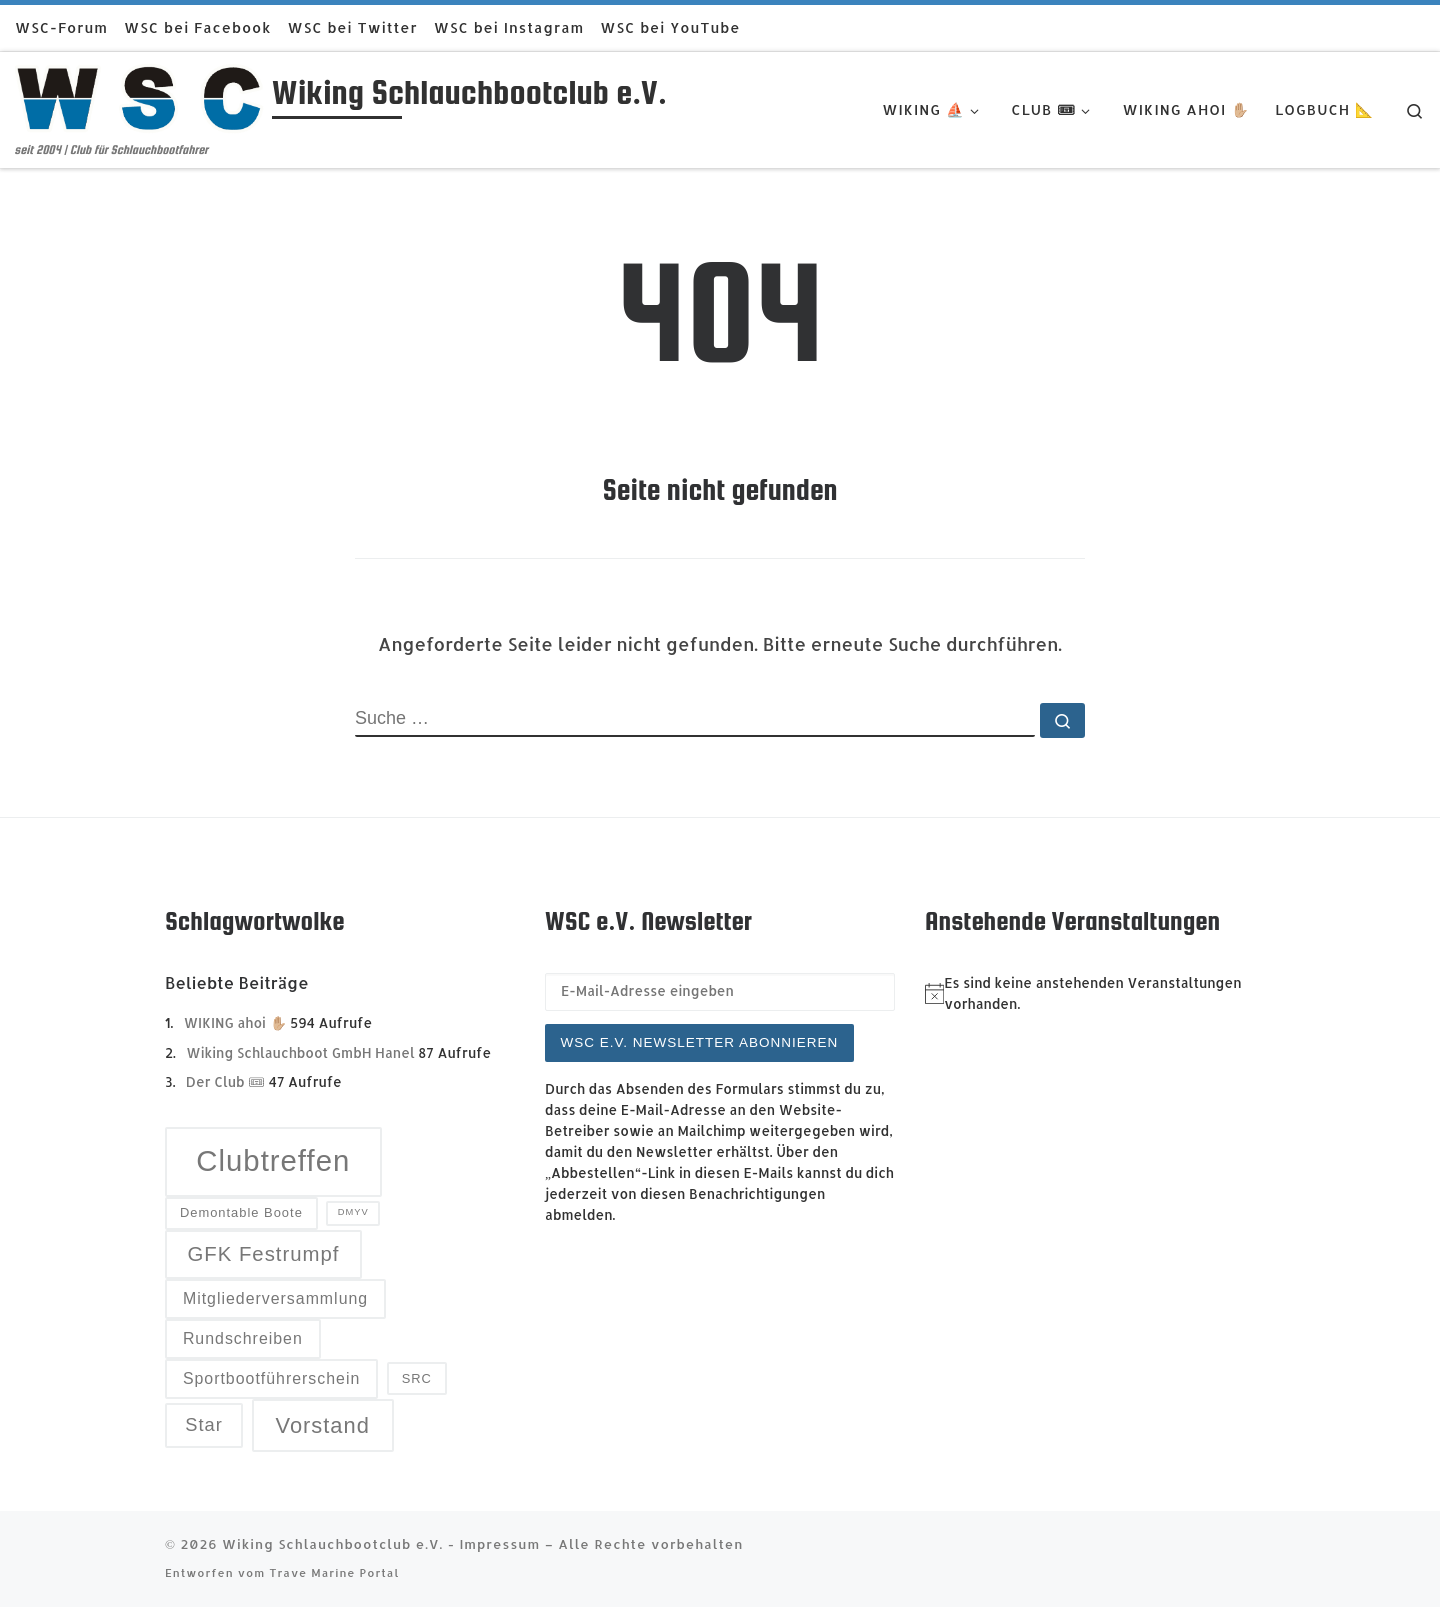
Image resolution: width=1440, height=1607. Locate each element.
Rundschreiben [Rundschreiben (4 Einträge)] (243, 1338)
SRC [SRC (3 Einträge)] (417, 1378)
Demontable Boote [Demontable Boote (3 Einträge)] (241, 1212)
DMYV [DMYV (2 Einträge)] (353, 1212)
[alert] (1100, 994)
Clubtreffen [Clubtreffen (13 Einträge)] (273, 1160)
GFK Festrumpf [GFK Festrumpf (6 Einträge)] (263, 1254)
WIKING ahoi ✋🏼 (235, 1022)
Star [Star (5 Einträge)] (204, 1424)
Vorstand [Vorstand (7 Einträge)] (323, 1425)
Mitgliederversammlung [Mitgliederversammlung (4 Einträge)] (275, 1298)
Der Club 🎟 (225, 1081)
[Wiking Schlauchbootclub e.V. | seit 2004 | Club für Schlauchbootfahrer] (140, 96)
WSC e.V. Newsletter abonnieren (700, 1042)
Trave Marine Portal (334, 1572)
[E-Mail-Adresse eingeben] (720, 992)
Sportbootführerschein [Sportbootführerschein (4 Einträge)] (271, 1378)
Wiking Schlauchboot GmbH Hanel (300, 1052)
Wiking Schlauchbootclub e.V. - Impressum (381, 1543)
